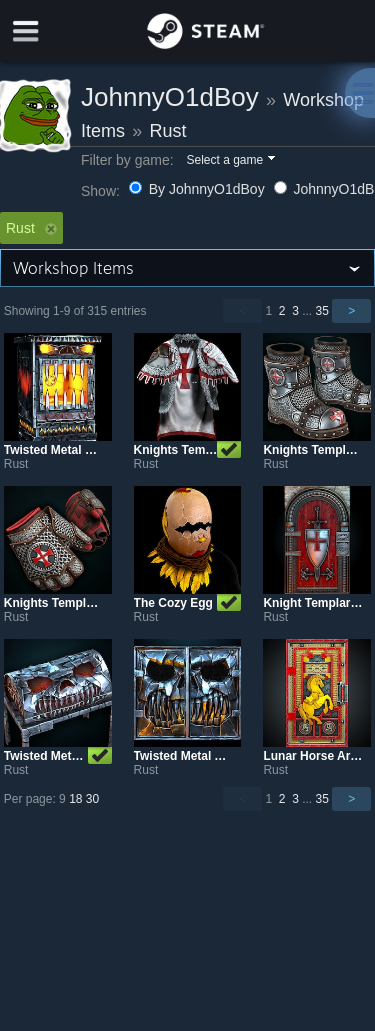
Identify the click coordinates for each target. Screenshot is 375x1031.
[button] (229, 161)
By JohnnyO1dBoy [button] (199, 189)
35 (322, 311)
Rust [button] (31, 228)
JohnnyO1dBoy (170, 97)
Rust (168, 131)
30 (92, 799)
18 (75, 799)
